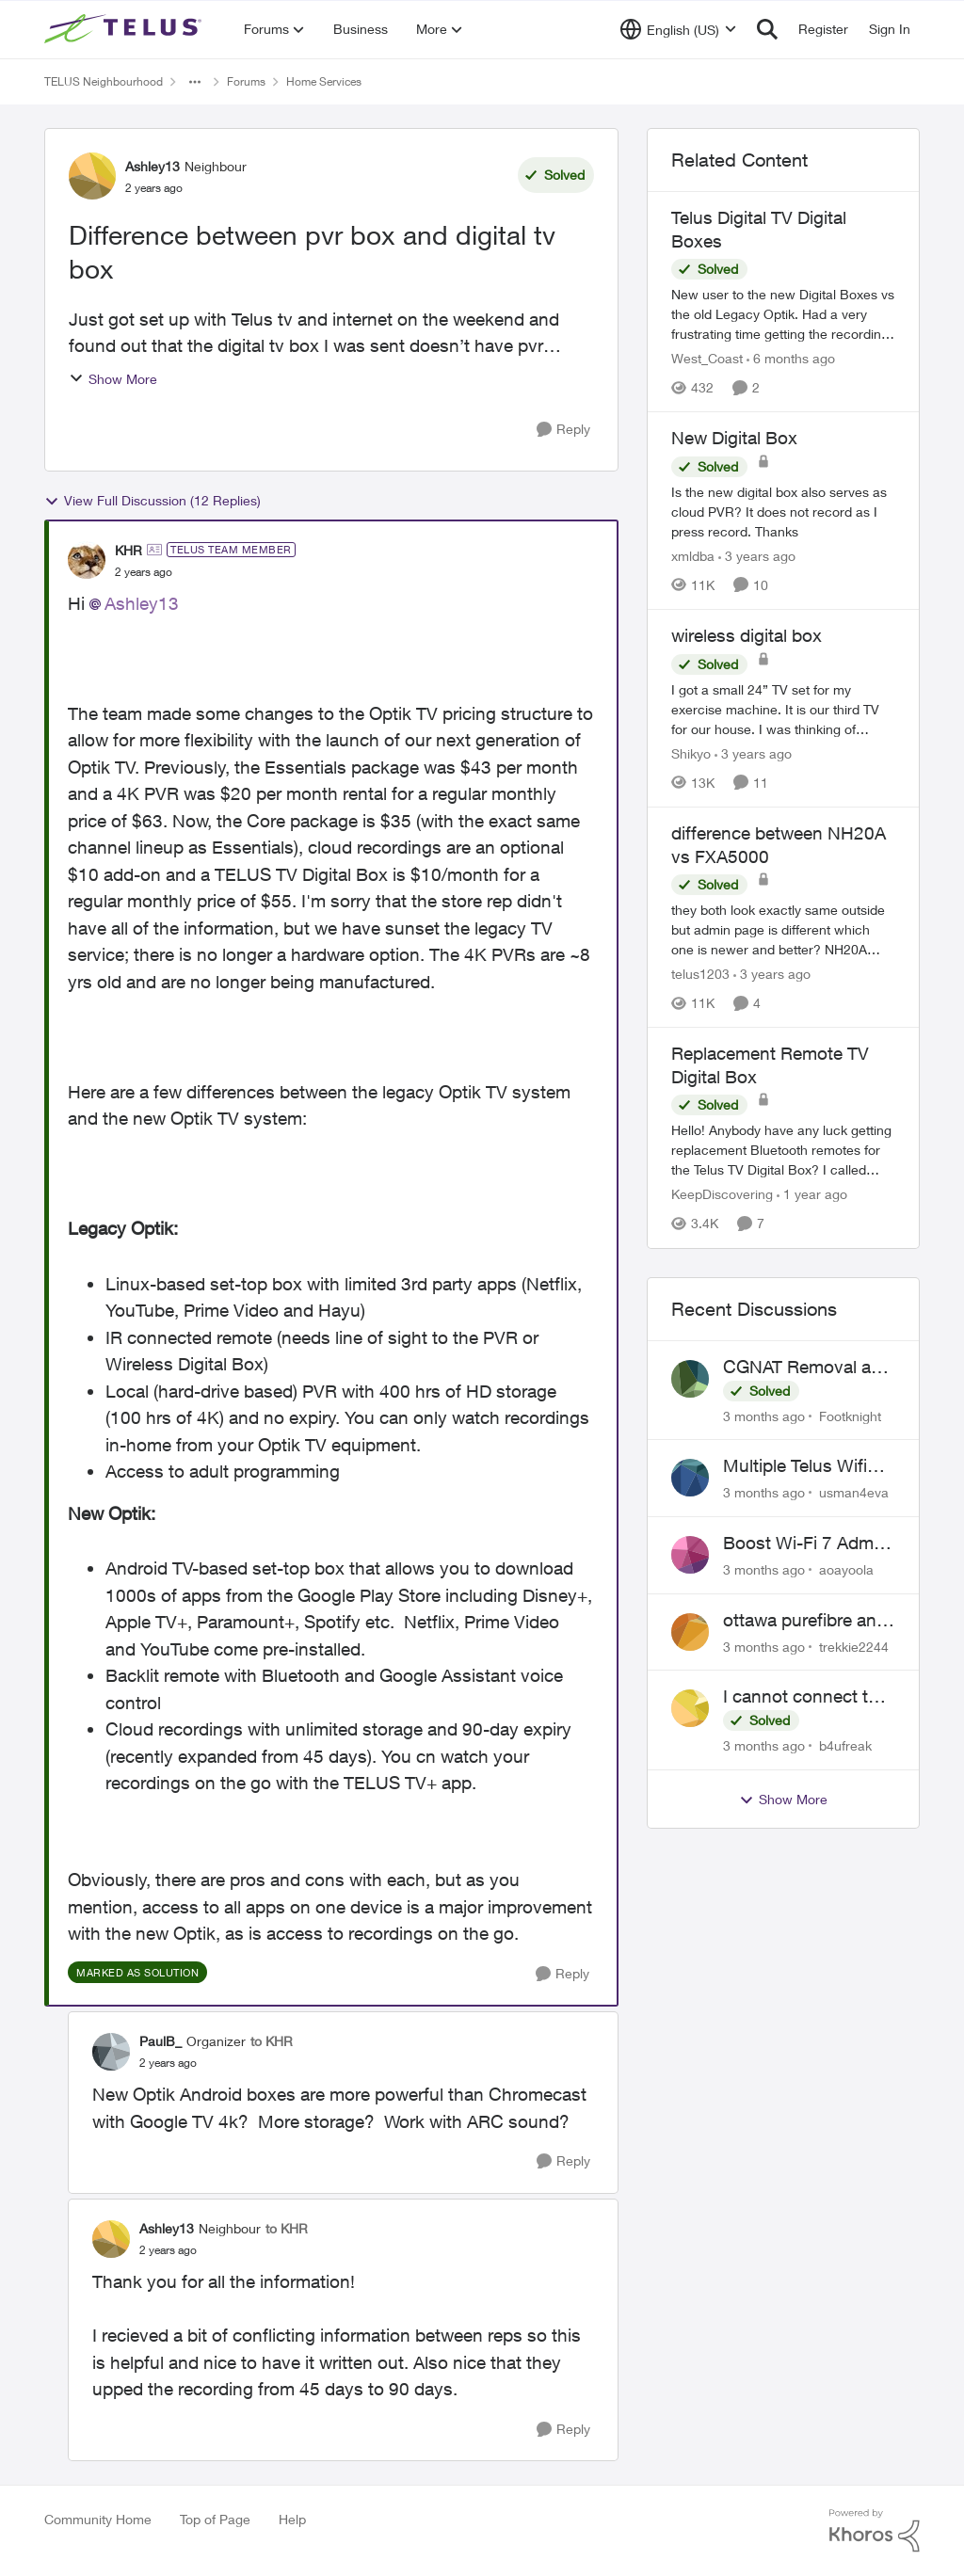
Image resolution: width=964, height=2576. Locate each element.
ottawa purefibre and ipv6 (805, 1620)
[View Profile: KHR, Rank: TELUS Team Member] (86, 560)
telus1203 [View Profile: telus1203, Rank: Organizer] (700, 974)
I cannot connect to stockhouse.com (800, 1697)
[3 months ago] (764, 1415)
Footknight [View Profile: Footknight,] (850, 1415)
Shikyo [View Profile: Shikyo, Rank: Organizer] (691, 753)
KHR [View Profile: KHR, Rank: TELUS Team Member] (128, 550)
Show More (113, 379)
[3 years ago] (756, 556)
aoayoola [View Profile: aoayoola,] (846, 1569)
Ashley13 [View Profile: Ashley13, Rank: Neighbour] (152, 166)
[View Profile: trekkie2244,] (690, 1632)
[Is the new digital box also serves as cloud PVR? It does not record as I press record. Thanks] (783, 511)
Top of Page (215, 2519)
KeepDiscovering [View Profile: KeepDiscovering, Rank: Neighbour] (722, 1195)
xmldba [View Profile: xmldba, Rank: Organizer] (693, 556)
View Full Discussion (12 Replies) (152, 500)
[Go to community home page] (125, 29)
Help (292, 2519)
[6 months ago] (791, 358)
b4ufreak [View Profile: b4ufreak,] (845, 1745)
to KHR (271, 2041)
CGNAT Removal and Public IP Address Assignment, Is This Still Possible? (807, 1367)
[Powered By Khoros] (874, 2530)
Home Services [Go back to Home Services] (324, 81)
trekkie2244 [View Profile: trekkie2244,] (854, 1646)
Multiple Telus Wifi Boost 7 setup (795, 1466)
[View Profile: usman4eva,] (690, 1477)
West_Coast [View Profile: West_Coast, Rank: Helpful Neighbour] (707, 358)
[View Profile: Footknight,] (690, 1379)
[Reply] (563, 429)
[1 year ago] (812, 1195)
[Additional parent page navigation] (195, 82)
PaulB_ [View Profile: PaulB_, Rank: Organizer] (160, 2041)
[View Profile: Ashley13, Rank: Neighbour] (92, 176)
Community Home (98, 2519)
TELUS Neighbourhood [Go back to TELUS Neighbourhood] (103, 81)
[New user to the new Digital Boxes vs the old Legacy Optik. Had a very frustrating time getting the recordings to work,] (783, 314)
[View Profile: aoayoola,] (690, 1555)
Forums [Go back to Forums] (246, 81)
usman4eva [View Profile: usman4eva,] (854, 1492)
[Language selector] (678, 29)
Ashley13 (141, 603)
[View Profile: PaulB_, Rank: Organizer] (111, 2052)
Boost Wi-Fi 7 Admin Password (805, 1543)
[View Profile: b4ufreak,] (690, 1708)
